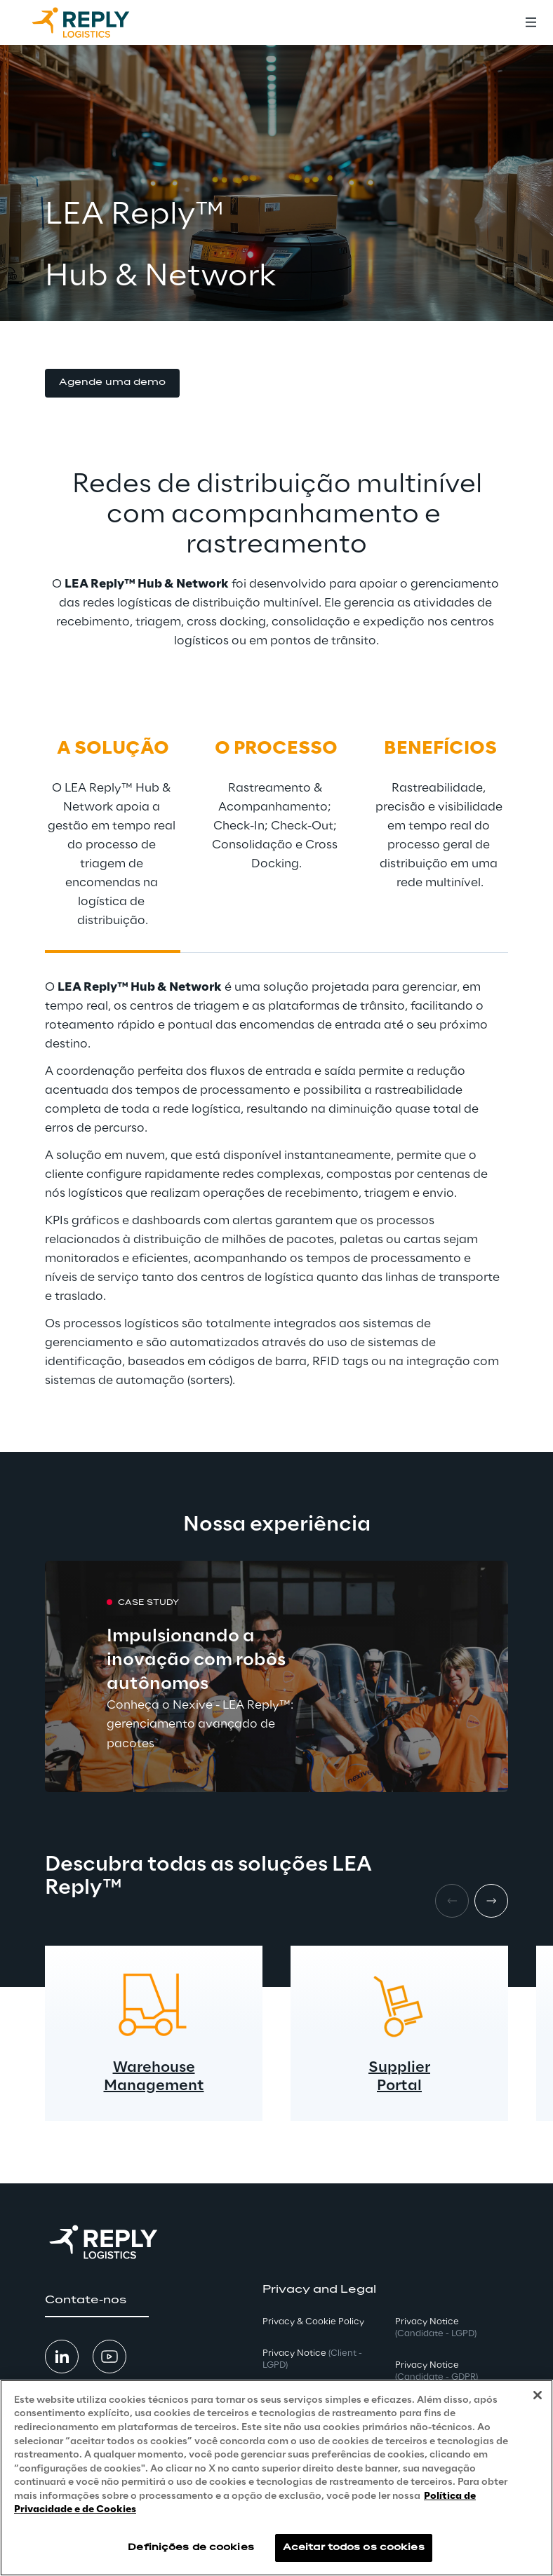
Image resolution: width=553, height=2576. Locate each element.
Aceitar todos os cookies (354, 2547)
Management (154, 2086)
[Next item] (491, 1901)
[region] (276, 2478)
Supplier (399, 2067)
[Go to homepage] (94, 22)
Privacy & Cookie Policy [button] (313, 2321)
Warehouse (154, 2067)
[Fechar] (537, 2395)
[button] (112, 383)
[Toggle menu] (530, 22)
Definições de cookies (191, 2547)
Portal (399, 2086)
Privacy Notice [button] (312, 2359)
